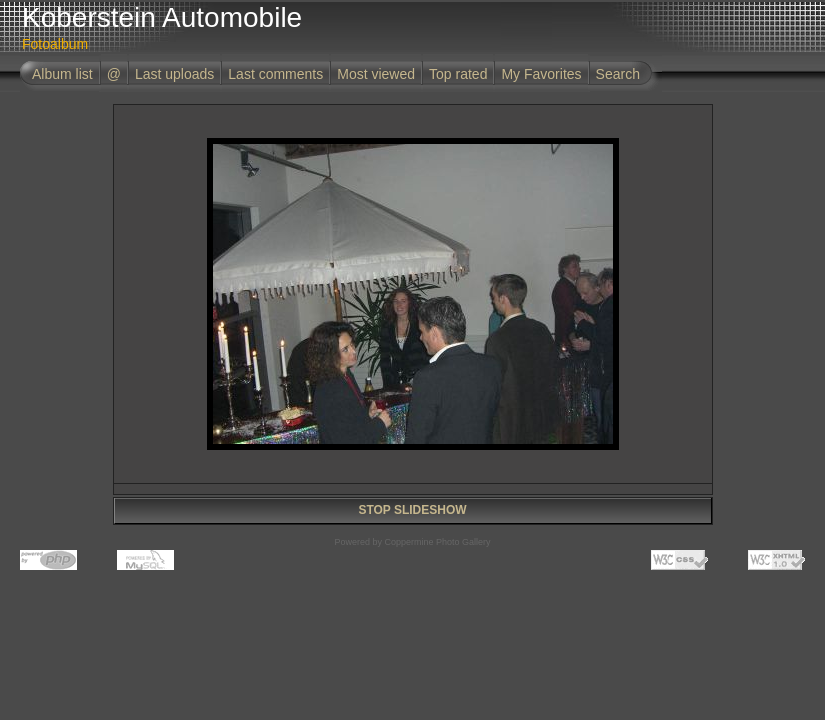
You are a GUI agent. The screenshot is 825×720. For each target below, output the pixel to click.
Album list (62, 74)
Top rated (458, 74)
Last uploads (174, 74)
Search (618, 74)
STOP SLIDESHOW (412, 510)
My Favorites (541, 74)
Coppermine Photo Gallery (437, 542)
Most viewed (376, 74)
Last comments (275, 74)
